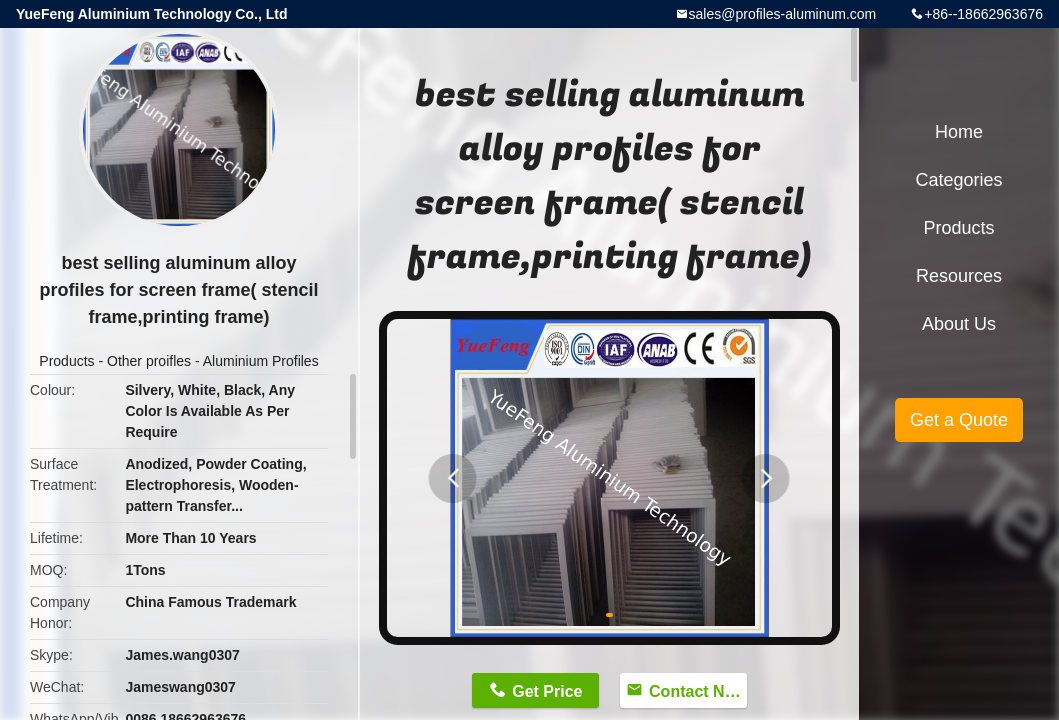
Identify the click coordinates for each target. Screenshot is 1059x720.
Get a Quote (959, 420)
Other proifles (149, 361)
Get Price (547, 691)
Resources (959, 276)
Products (66, 361)
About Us (959, 324)
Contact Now (698, 691)
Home (959, 132)
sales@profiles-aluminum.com (783, 14)
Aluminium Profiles (261, 361)
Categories (958, 180)
